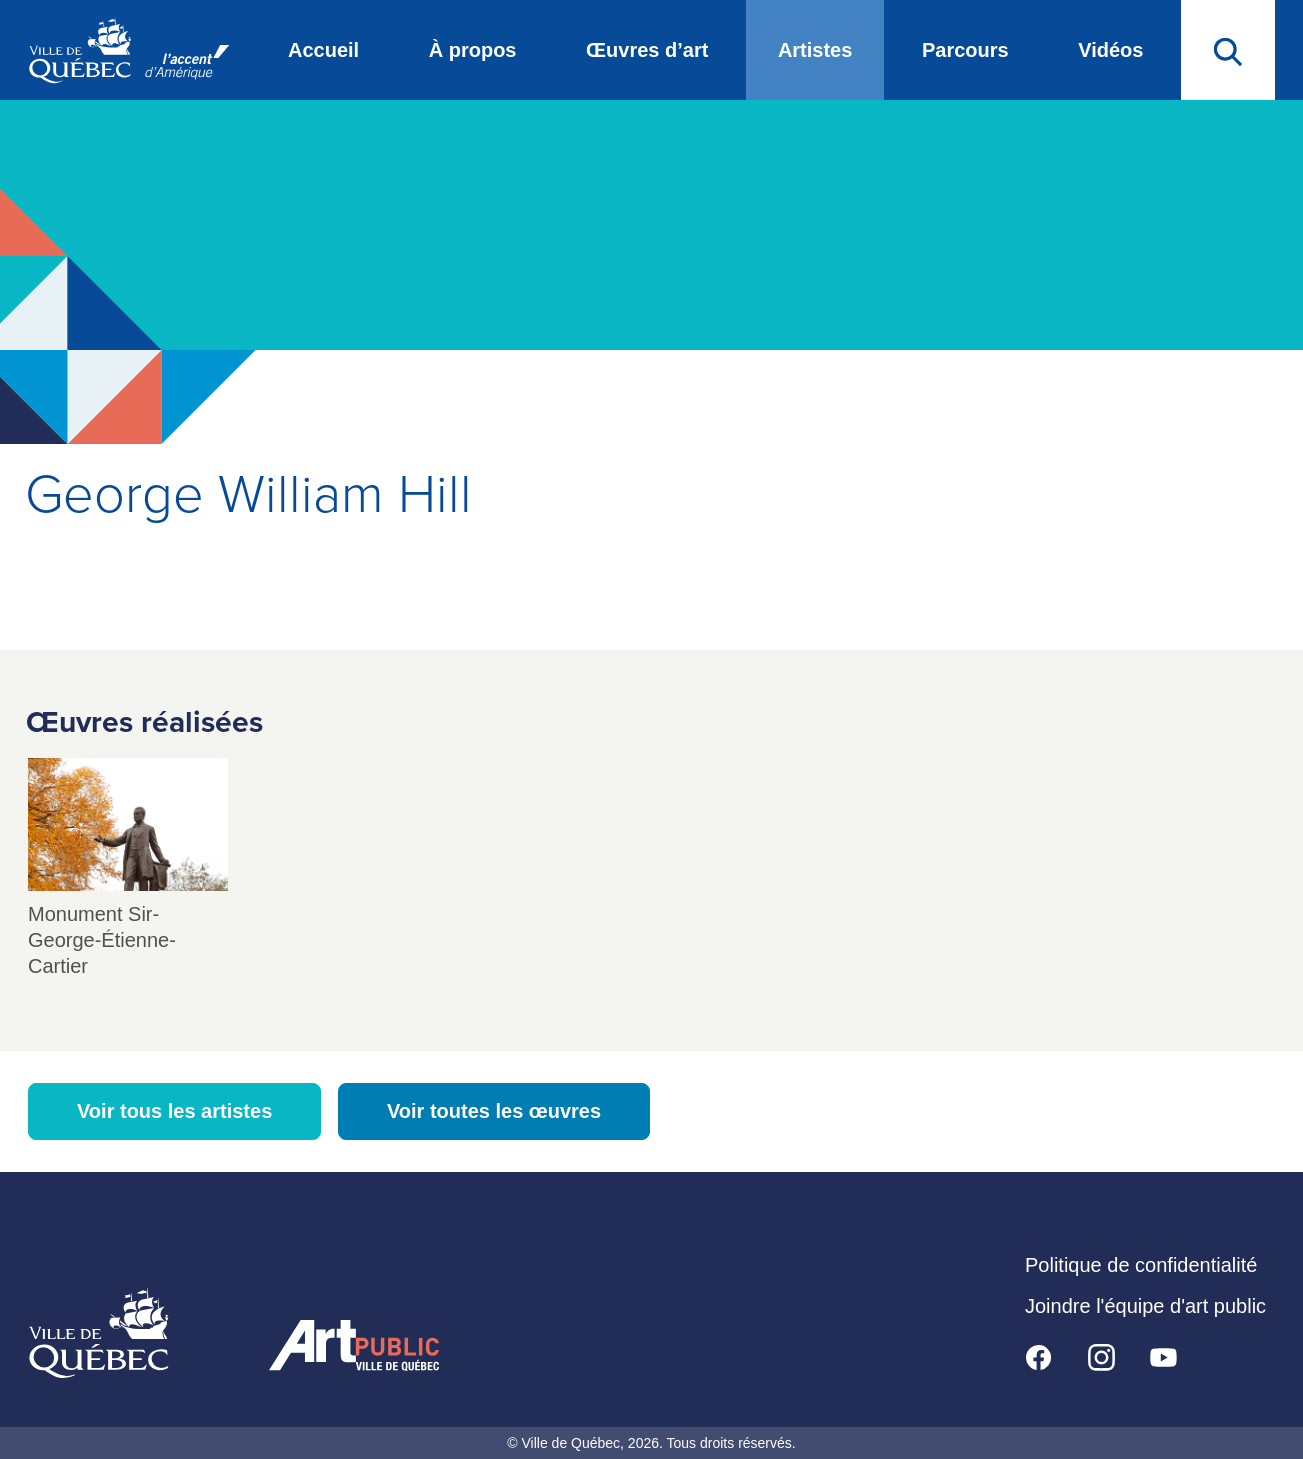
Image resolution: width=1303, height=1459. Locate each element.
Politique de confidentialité (1141, 1265)
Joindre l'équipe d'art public (1145, 1306)
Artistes (815, 50)
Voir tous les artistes (174, 1111)
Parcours (965, 50)
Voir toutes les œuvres (494, 1111)
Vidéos (1110, 50)
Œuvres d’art (647, 50)
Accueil (323, 50)
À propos (473, 50)
